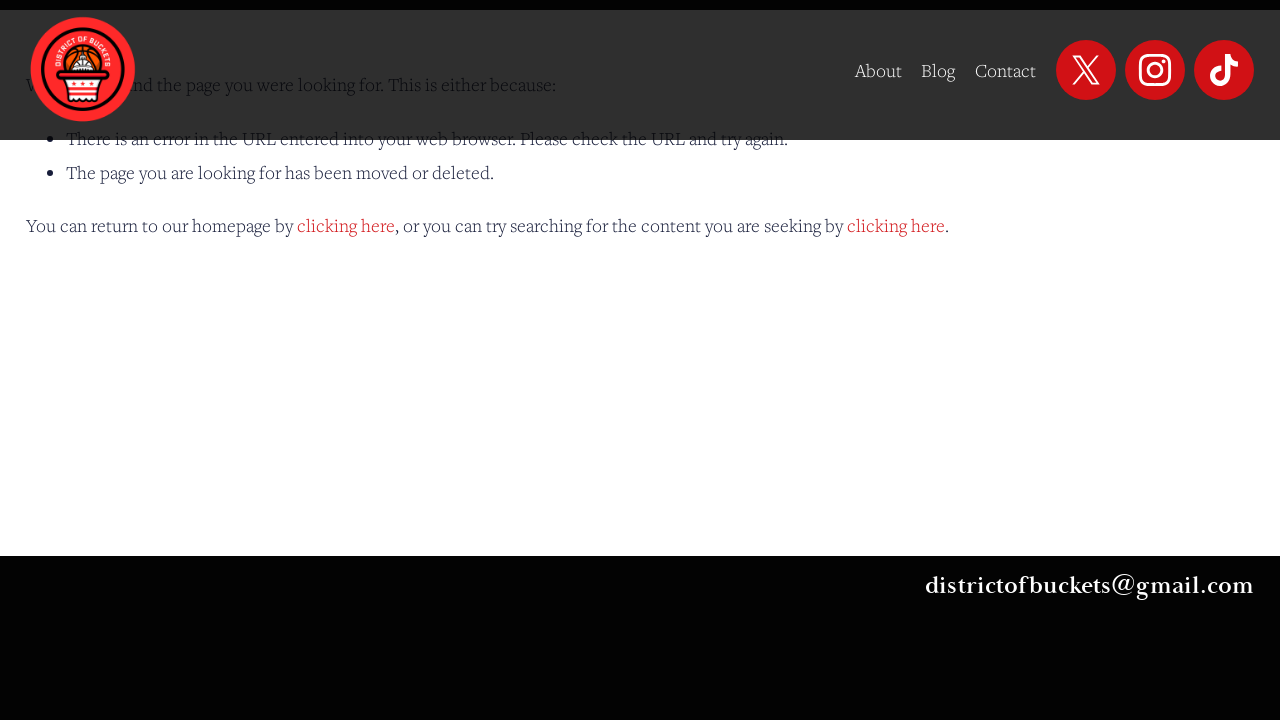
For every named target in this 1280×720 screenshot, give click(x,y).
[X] (1086, 70)
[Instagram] (1155, 70)
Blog (938, 70)
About (878, 70)
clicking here (346, 225)
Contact (1005, 70)
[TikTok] (1224, 70)
